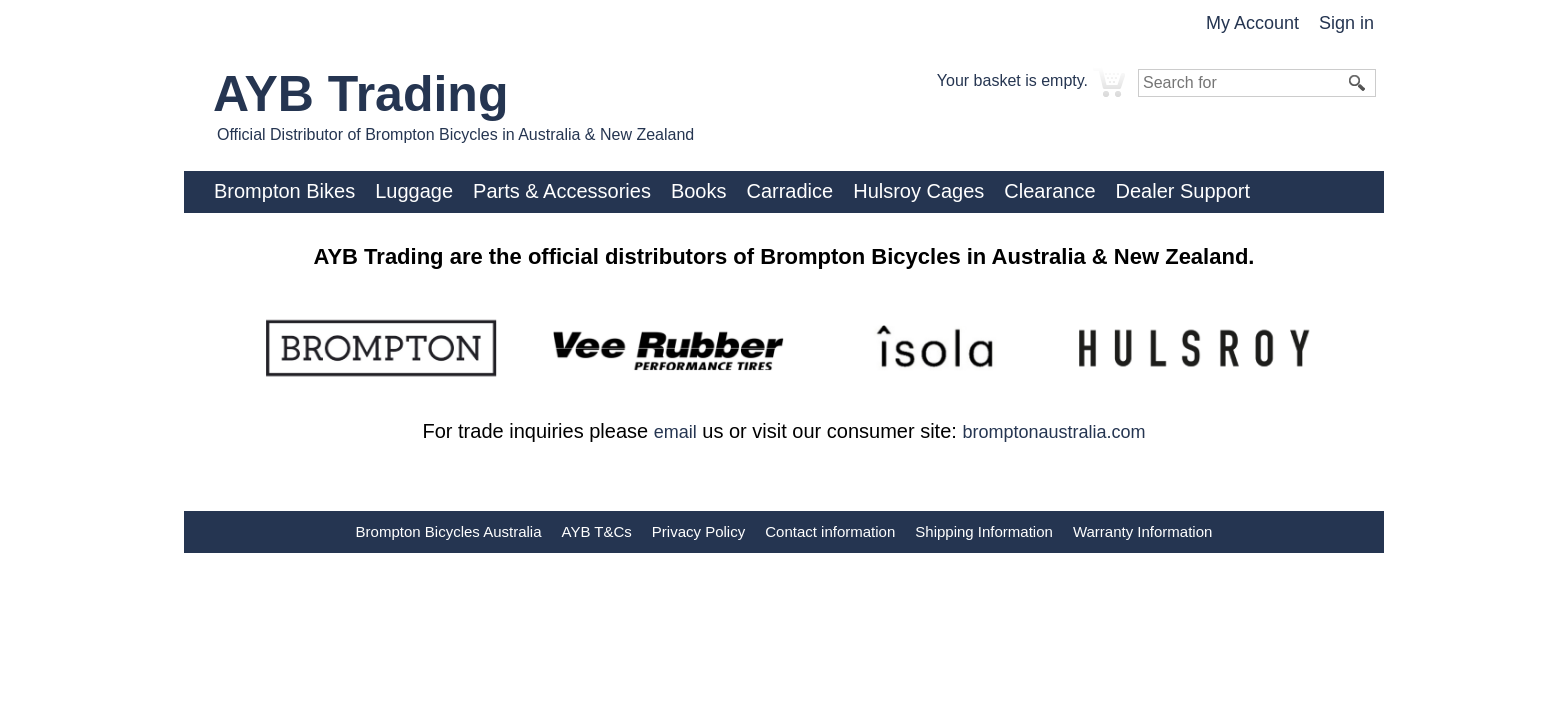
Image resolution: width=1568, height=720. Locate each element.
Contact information (830, 531)
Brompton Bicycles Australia (449, 531)
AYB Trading (360, 94)
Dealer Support (1183, 191)
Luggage (414, 191)
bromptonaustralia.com (1053, 432)
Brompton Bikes (284, 191)
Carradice (789, 191)
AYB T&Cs (597, 531)
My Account (1252, 23)
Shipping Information (984, 531)
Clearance (1049, 191)
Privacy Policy (698, 531)
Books (699, 191)
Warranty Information (1143, 531)
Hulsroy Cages (918, 191)
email (675, 432)
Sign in (1346, 23)
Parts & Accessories (562, 191)
